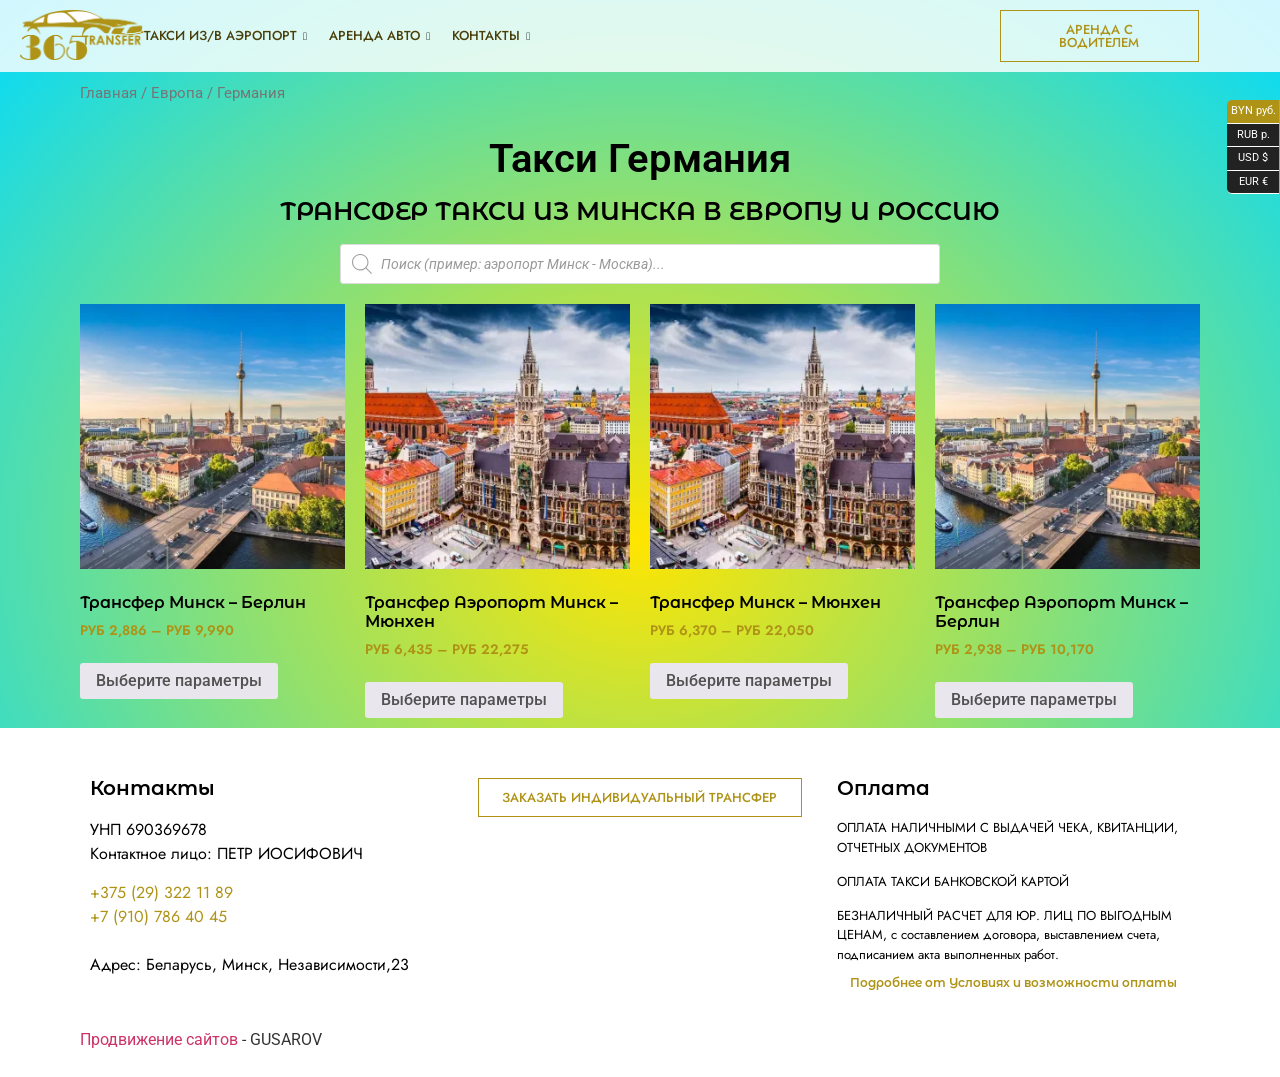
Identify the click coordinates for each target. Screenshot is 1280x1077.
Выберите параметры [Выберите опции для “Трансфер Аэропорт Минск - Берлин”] (1034, 699)
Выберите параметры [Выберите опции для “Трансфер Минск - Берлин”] (179, 680)
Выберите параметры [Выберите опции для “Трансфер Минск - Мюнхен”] (749, 680)
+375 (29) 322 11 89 (161, 892)
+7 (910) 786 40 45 (158, 916)
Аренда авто (379, 35)
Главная (108, 93)
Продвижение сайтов (159, 1040)
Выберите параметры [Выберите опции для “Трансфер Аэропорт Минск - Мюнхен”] (464, 699)
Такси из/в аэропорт (225, 35)
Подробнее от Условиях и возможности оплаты (1013, 983)
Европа (177, 93)
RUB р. (1248, 136)
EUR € (1247, 183)
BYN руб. (1251, 112)
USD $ (1247, 159)
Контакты (491, 35)
